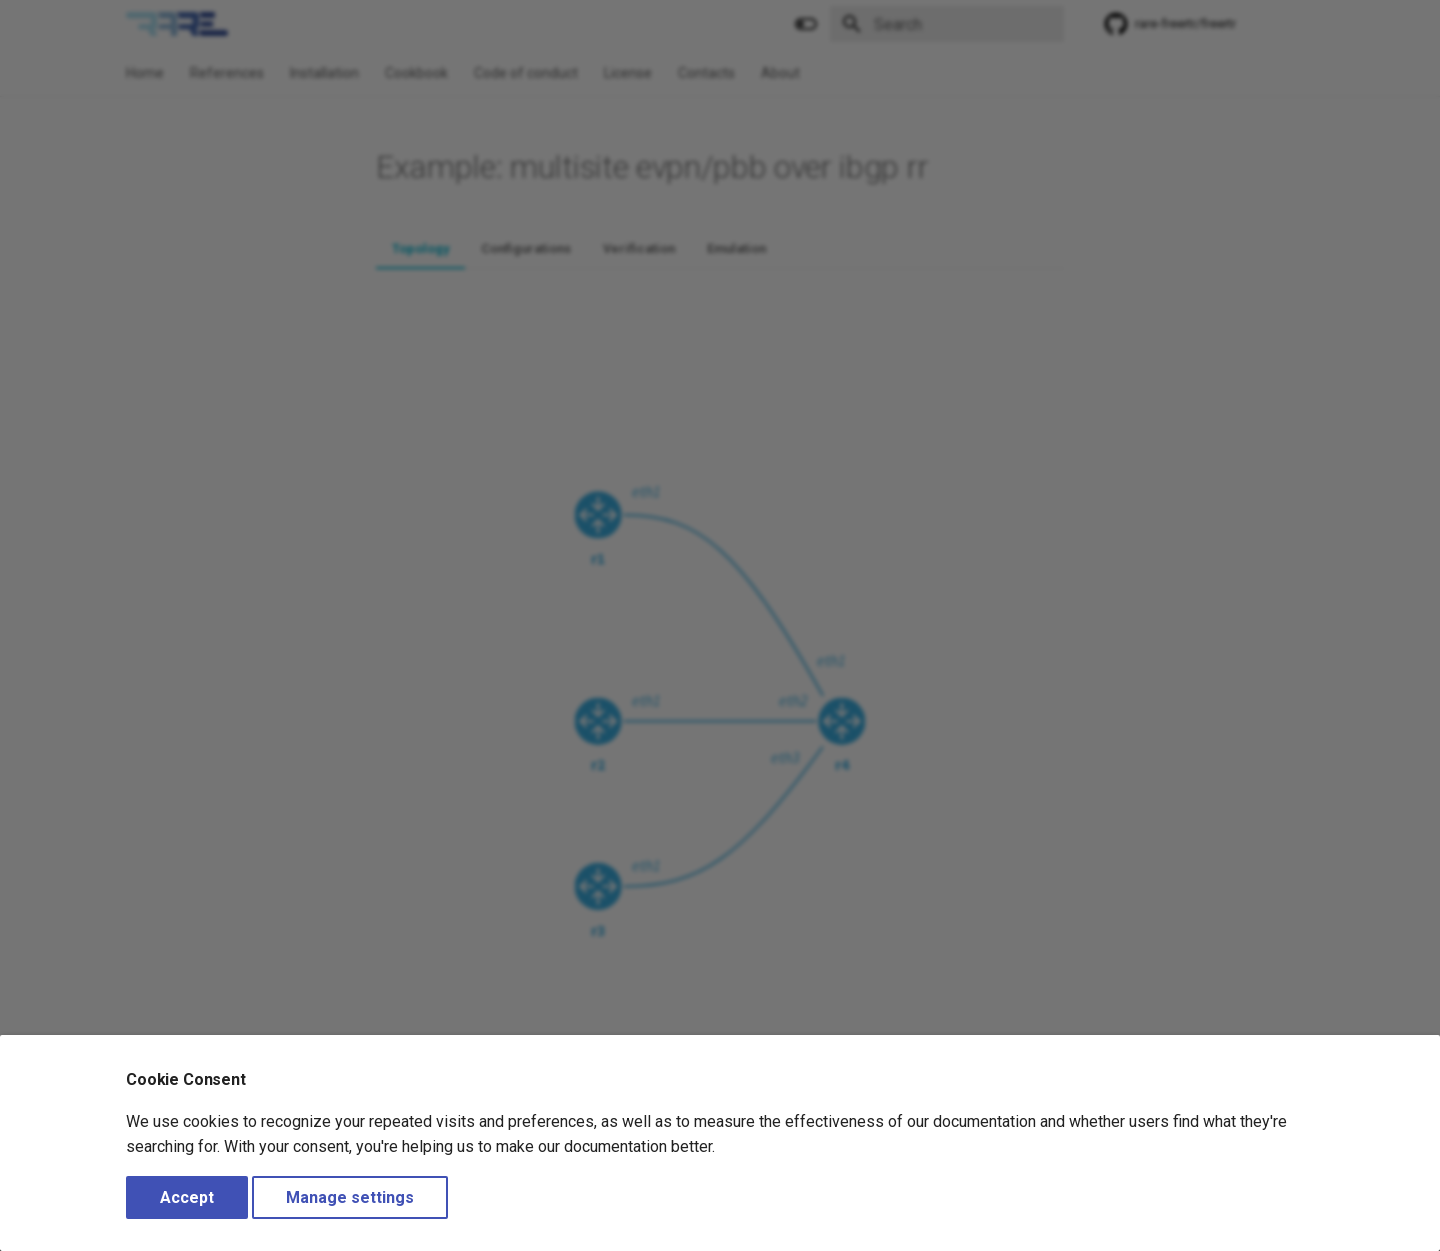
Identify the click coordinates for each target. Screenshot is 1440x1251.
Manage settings (350, 1197)
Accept (187, 1197)
